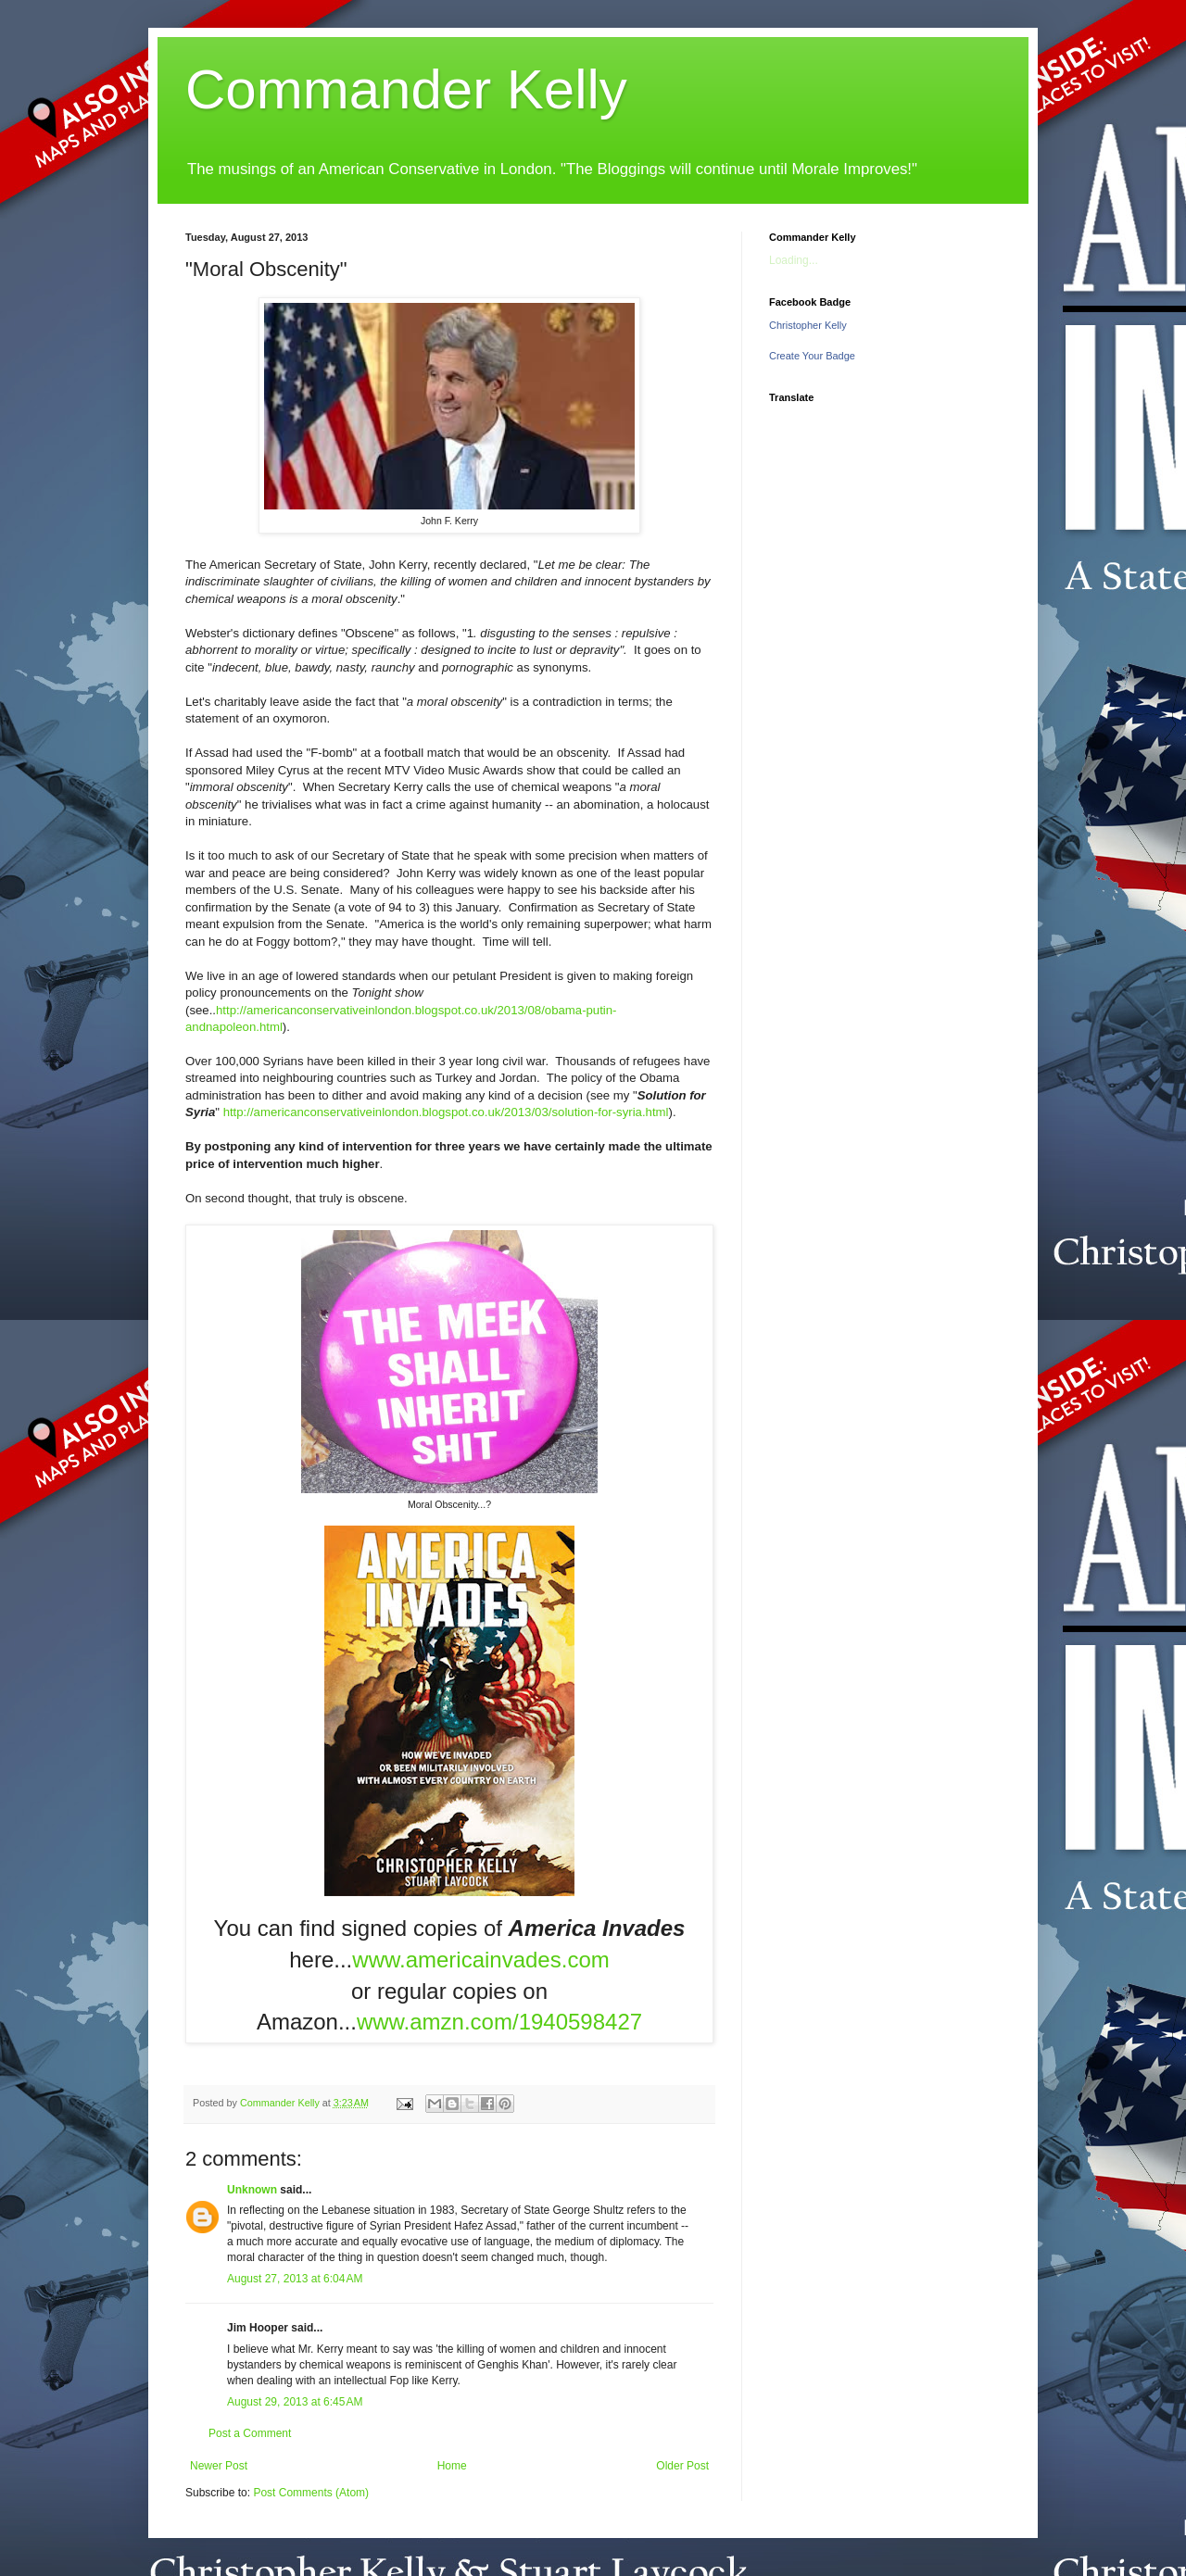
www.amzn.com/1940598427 (499, 2021)
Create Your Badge (812, 355)
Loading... (793, 260)
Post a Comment (249, 2433)
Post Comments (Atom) (311, 2492)
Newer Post (218, 2465)
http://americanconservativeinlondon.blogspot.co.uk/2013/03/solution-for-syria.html (446, 1112)
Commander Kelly (406, 89)
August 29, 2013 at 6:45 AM (294, 2401)
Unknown (252, 2189)
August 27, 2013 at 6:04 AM (294, 2278)
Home (452, 2465)
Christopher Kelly (808, 325)
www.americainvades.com (480, 1959)
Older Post (682, 2465)
